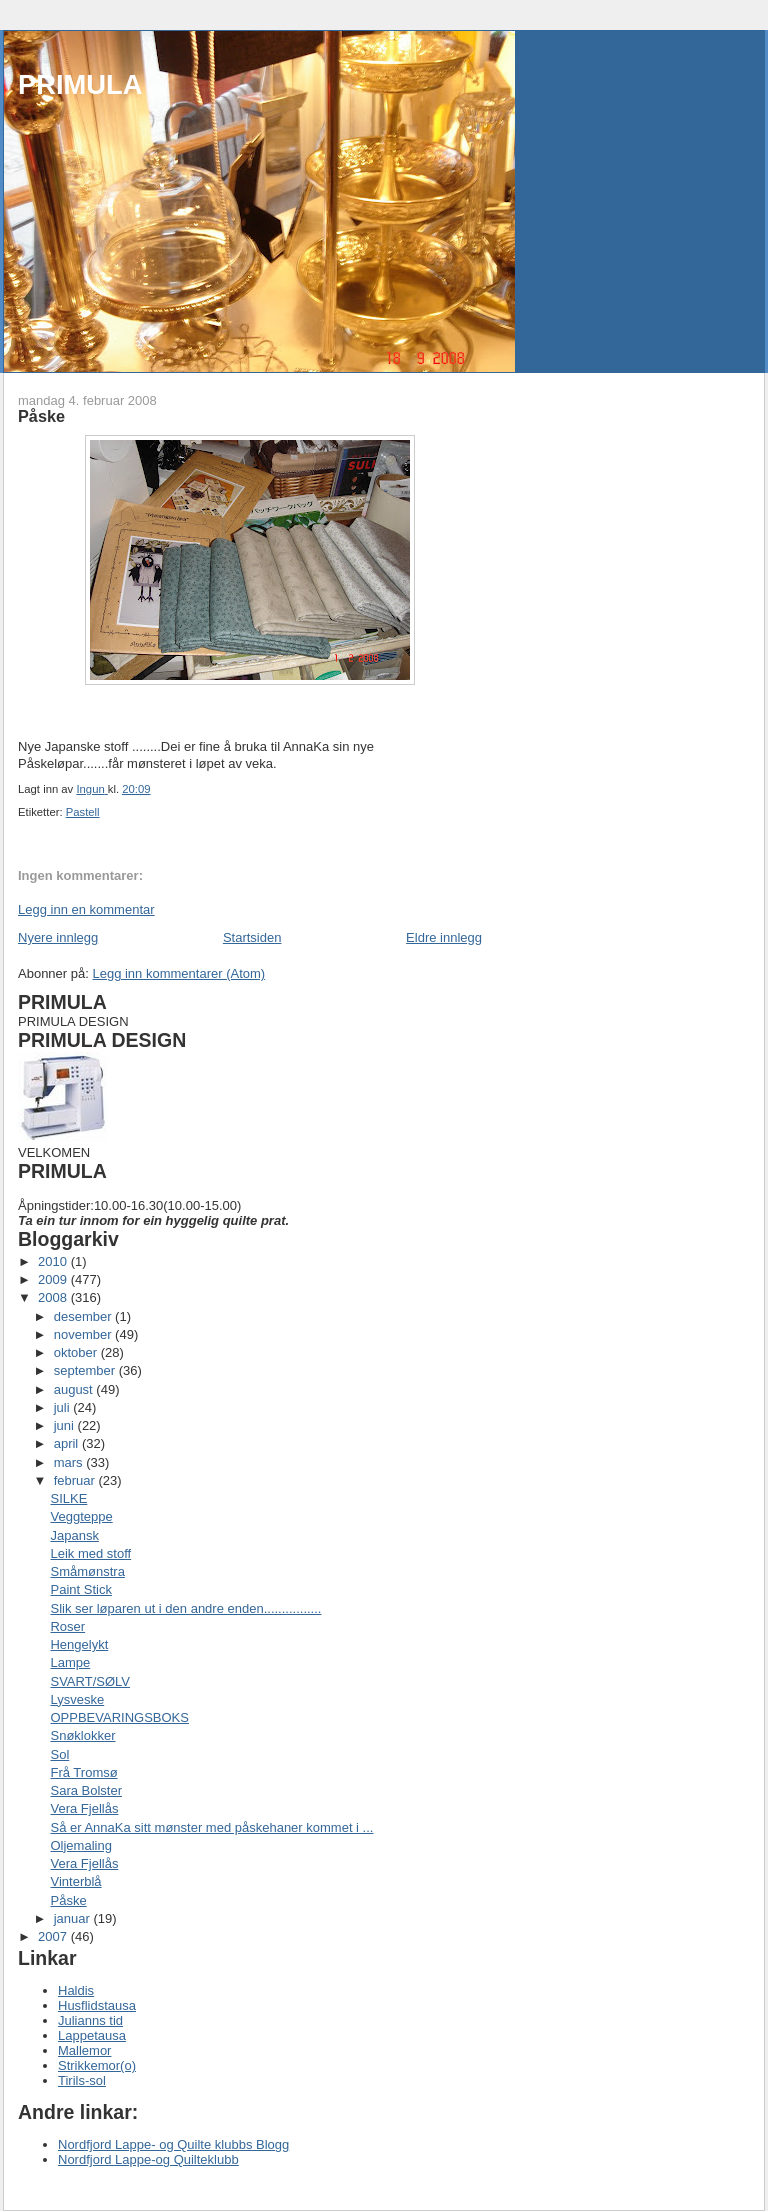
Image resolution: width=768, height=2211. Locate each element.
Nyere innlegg (58, 937)
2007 (54, 1936)
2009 (54, 1279)
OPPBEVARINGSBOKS (119, 1717)
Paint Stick (80, 1589)
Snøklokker (82, 1735)
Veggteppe (81, 1516)
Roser (67, 1626)
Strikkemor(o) (97, 2065)
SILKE (68, 1498)
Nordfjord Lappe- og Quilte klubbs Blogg (173, 2144)
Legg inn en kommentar (86, 909)
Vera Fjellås (84, 1808)
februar (76, 1480)
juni (66, 1425)
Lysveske (77, 1699)
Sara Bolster (86, 1790)
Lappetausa (92, 2035)
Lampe (70, 1662)
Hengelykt (79, 1644)
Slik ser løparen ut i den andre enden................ (185, 1608)
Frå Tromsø (83, 1772)
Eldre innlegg (444, 937)
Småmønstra (87, 1571)
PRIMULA (80, 84)
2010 (54, 1261)
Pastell (83, 812)
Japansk (74, 1535)
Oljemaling (80, 1845)
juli (64, 1407)
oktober (77, 1352)
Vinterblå (75, 1881)
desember (84, 1316)
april (68, 1443)
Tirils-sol (82, 2080)
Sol (59, 1754)
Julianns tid (90, 2020)
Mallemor (84, 2050)
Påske (68, 1900)
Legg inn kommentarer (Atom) (178, 973)
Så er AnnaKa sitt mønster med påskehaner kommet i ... (211, 1827)
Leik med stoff (90, 1553)
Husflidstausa (97, 2005)
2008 (54, 1297)
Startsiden (252, 937)
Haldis (76, 1990)
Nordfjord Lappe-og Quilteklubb (148, 2159)
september (86, 1370)
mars (70, 1462)
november (84, 1334)
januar (74, 1918)
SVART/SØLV (89, 1681)
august (75, 1389)
